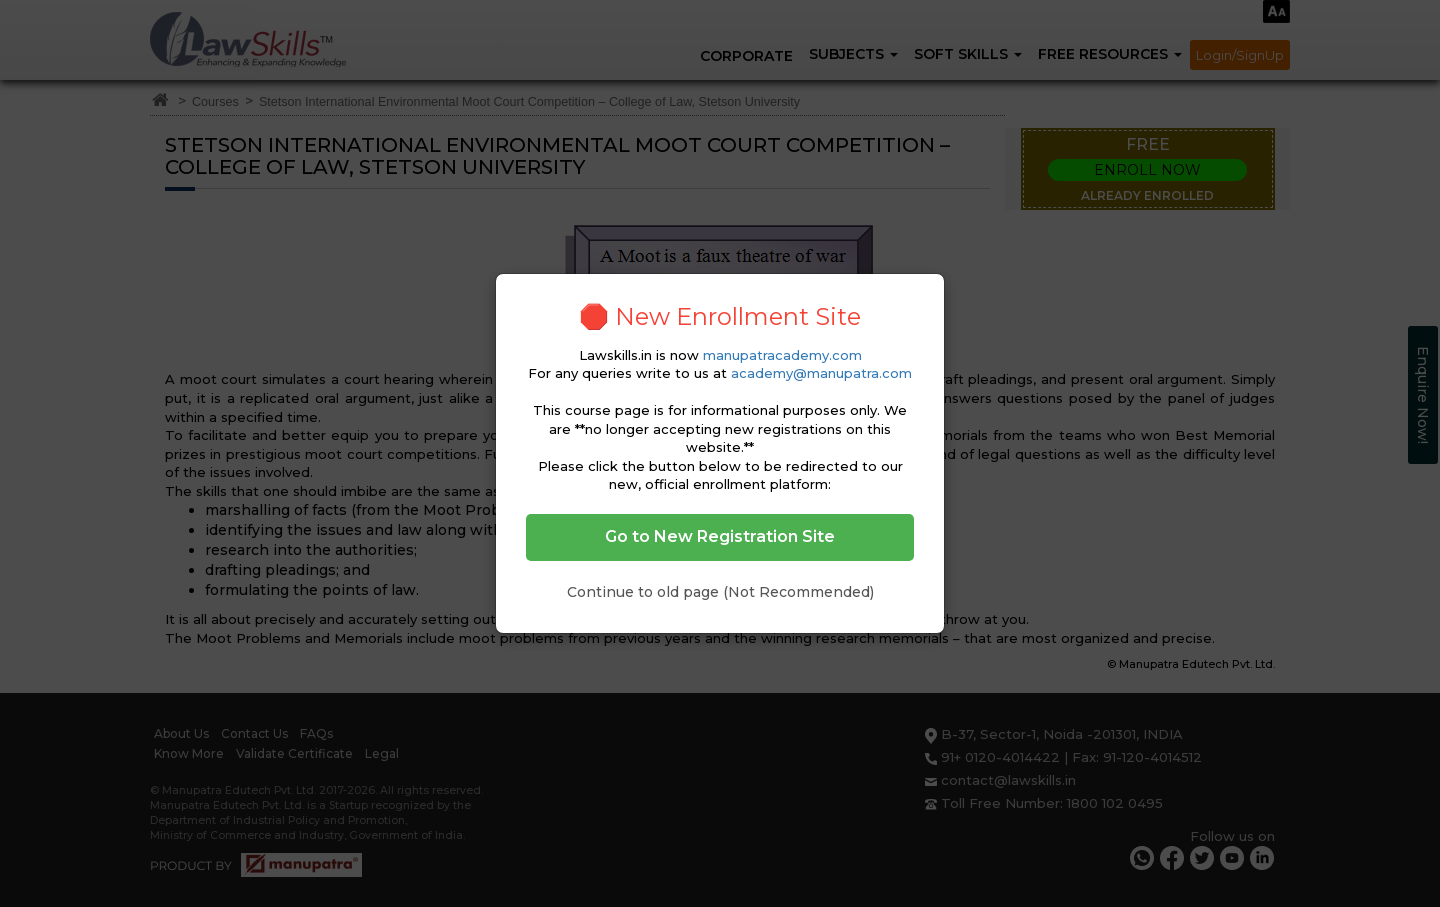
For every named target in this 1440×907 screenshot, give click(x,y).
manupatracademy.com (782, 355)
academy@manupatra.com (821, 373)
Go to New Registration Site (720, 536)
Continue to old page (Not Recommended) (720, 592)
